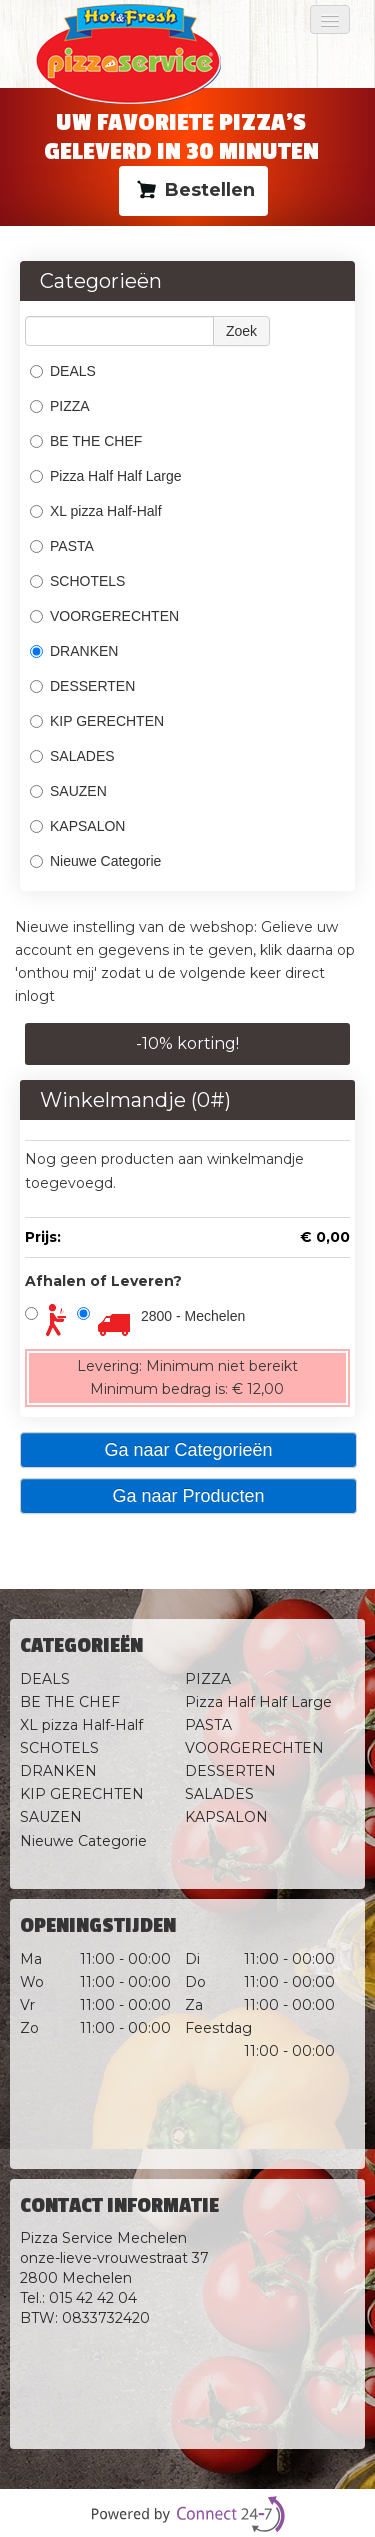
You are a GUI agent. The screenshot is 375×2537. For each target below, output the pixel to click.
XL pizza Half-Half (96, 511)
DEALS (63, 371)
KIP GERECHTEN (97, 721)
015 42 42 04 (93, 2298)
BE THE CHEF (88, 441)
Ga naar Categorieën (188, 1450)
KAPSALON (77, 826)
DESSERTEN (82, 686)
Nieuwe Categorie (95, 861)
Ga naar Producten (188, 1496)
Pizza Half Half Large (106, 476)
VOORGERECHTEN (104, 616)
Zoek (241, 331)
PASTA (62, 546)
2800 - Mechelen (193, 1316)
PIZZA (60, 406)
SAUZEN (68, 791)
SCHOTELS (77, 581)
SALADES (72, 756)
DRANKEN (74, 651)
